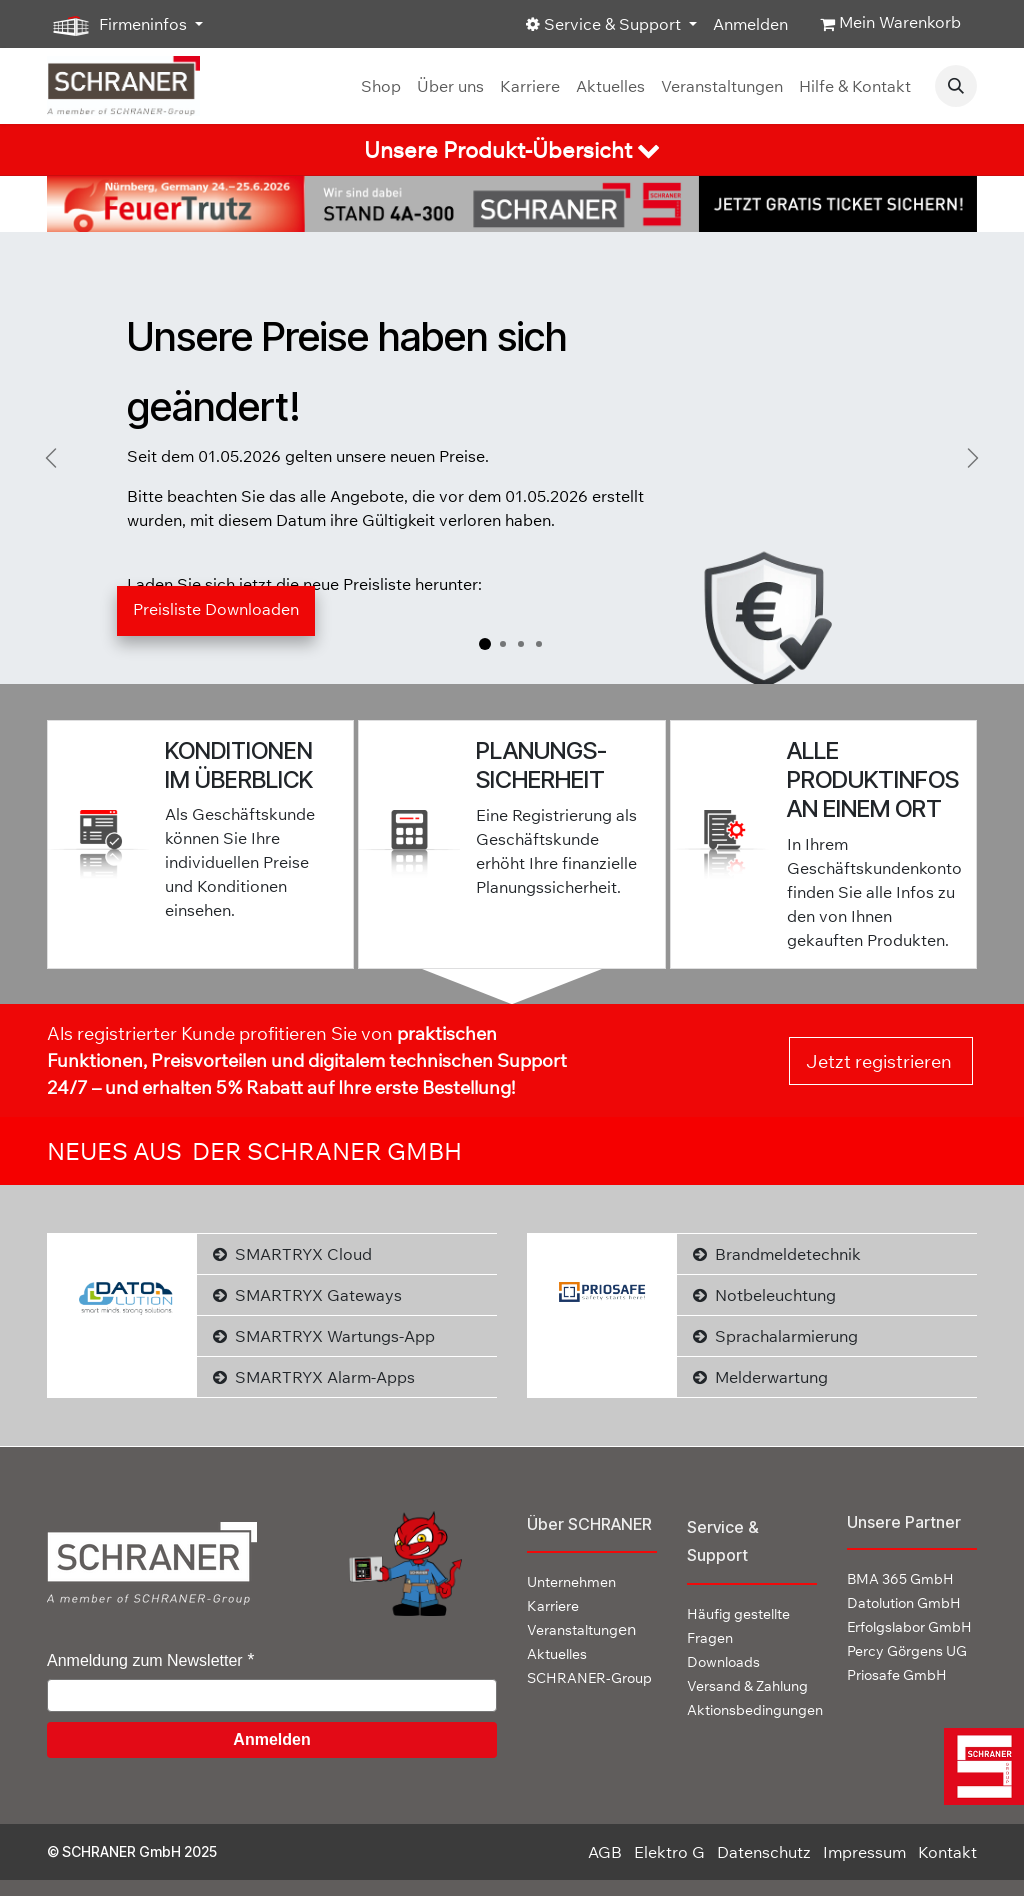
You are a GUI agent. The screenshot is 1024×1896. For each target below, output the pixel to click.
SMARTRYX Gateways (307, 1295)
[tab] (512, 150)
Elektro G (669, 1852)
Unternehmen (571, 1582)
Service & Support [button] (605, 24)
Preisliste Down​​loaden (216, 609)
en (581, 1629)
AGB (605, 1852)
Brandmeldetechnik (777, 1254)
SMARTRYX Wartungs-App (324, 1336)
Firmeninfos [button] (119, 25)
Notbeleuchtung (764, 1295)
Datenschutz (764, 1852)
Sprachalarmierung (775, 1336)
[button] (956, 86)
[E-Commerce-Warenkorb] (890, 24)
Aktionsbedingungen (755, 1710)
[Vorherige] (51, 458)
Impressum (864, 1852)
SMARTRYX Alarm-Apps (314, 1377)
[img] (979, 1766)
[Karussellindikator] (485, 644)
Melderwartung (760, 1377)
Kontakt (947, 1852)
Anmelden (750, 24)
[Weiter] (973, 458)
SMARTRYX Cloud (292, 1254)
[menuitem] (381, 86)
